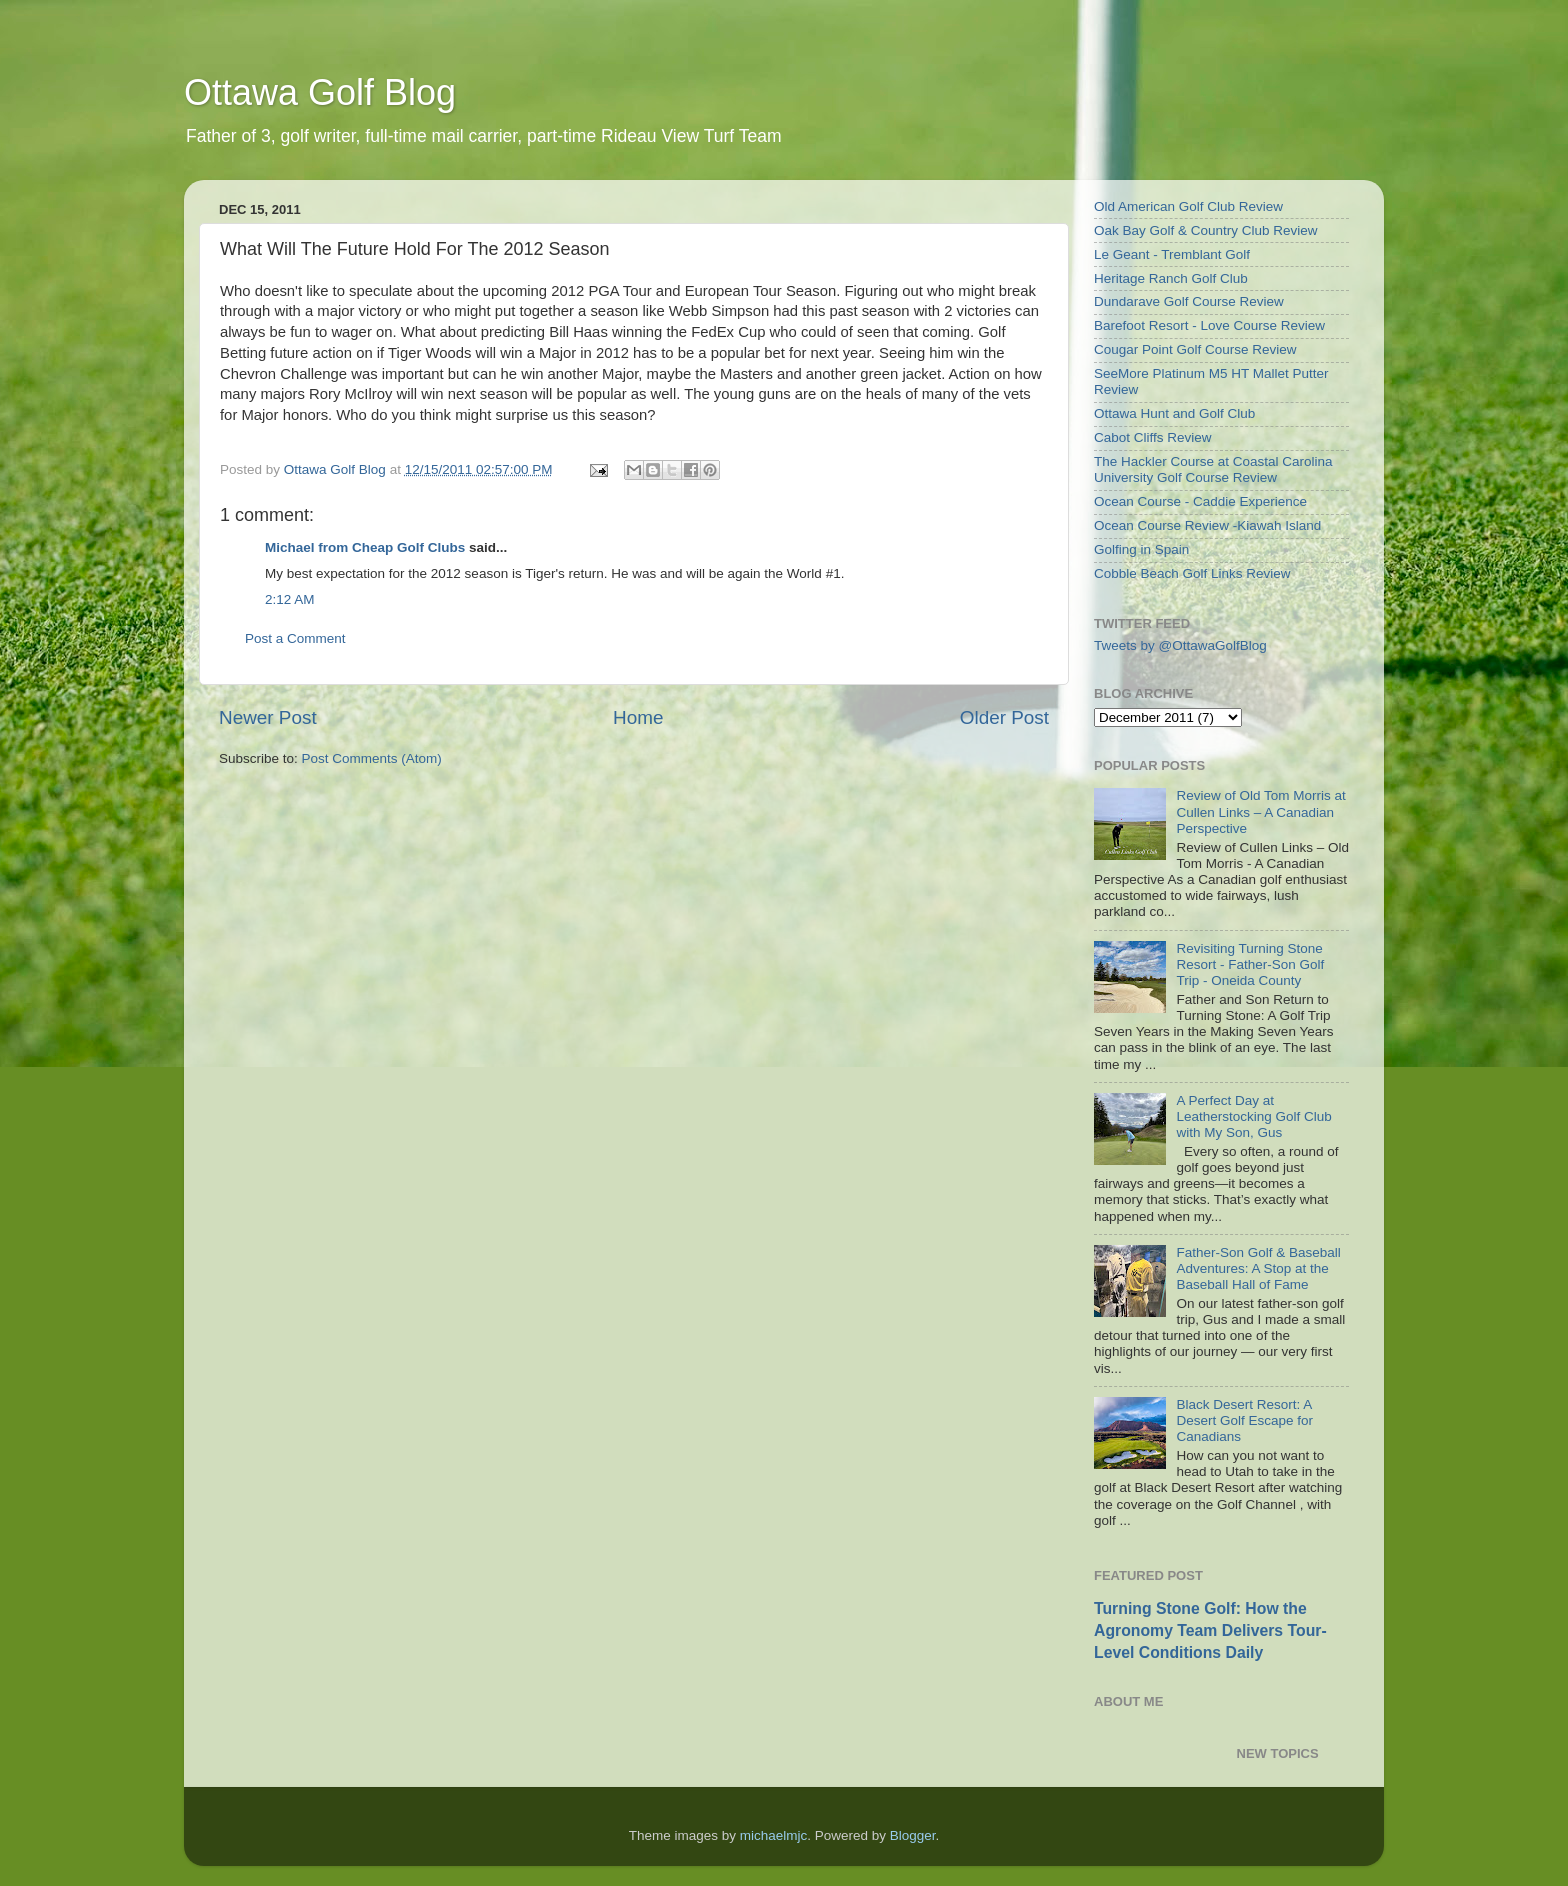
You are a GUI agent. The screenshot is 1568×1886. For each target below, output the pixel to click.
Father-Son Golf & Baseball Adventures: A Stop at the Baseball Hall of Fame (1258, 1268)
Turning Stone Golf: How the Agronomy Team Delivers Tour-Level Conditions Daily (1210, 1630)
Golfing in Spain (1141, 549)
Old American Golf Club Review (1188, 206)
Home (638, 717)
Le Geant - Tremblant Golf (1172, 254)
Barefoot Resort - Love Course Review (1209, 325)
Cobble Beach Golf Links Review (1192, 573)
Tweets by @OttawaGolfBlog (1180, 645)
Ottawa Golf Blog (320, 92)
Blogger (913, 1835)
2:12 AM (290, 599)
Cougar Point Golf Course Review (1195, 349)
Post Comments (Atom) (372, 758)
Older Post (1004, 717)
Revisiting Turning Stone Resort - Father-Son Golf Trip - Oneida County (1250, 964)
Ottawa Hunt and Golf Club (1174, 413)
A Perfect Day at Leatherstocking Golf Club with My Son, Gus (1253, 1116)
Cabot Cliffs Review (1153, 437)
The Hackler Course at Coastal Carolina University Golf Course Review (1213, 469)
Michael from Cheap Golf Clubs (365, 547)
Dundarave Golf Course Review (1189, 301)
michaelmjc (774, 1835)
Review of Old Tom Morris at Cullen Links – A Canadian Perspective (1260, 811)
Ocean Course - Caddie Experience (1200, 501)
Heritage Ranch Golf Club (1171, 278)
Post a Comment (295, 638)
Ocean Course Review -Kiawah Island (1207, 525)
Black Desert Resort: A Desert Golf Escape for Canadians (1244, 1420)
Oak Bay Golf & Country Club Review (1206, 230)
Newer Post (268, 717)
